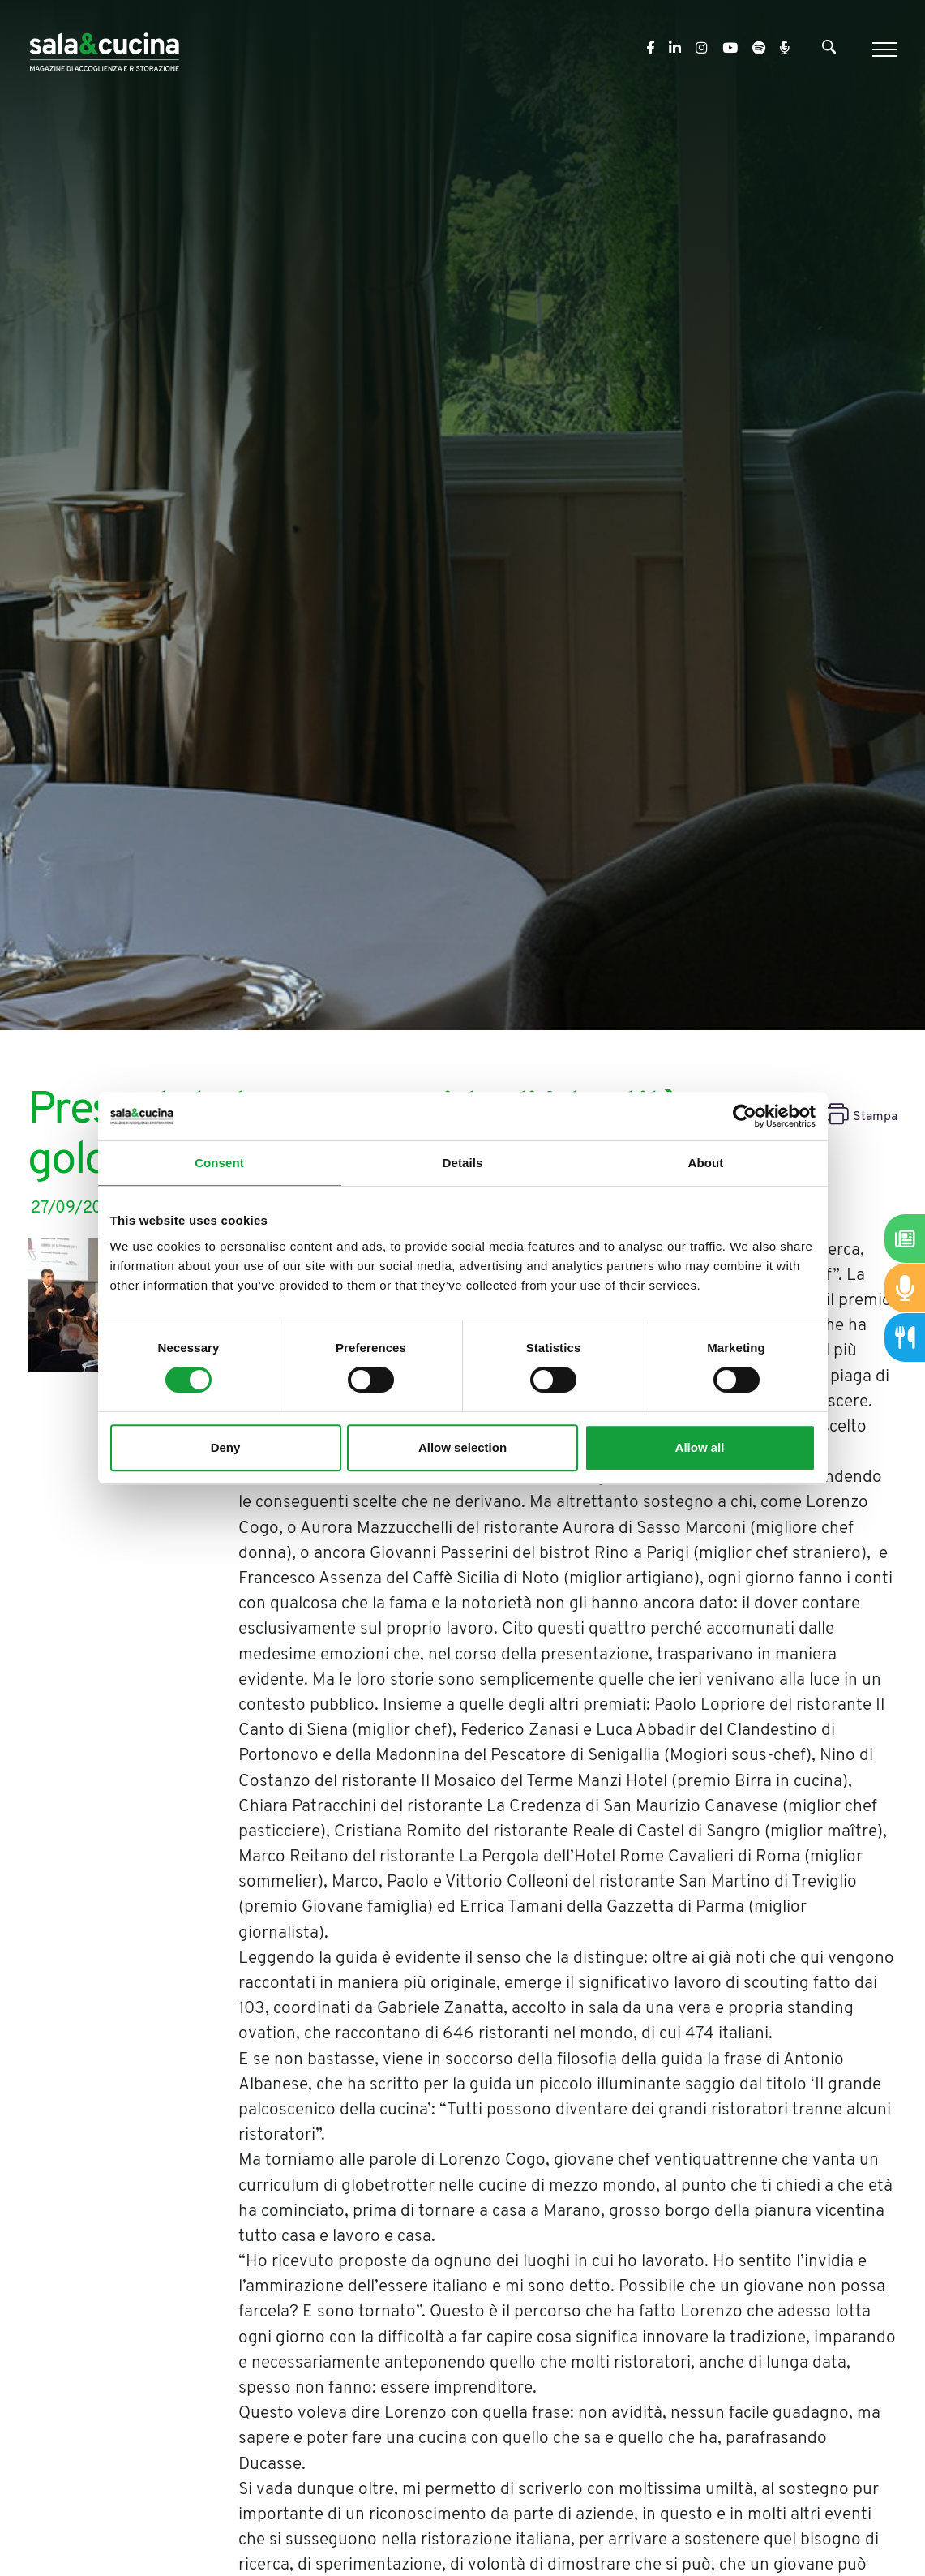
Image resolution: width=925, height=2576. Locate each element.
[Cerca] (829, 50)
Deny (226, 1447)
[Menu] (882, 49)
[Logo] (104, 49)
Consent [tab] (219, 1163)
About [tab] (706, 1163)
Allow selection (462, 1447)
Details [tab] (463, 1163)
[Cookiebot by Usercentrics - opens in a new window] (745, 1116)
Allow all (700, 1447)
